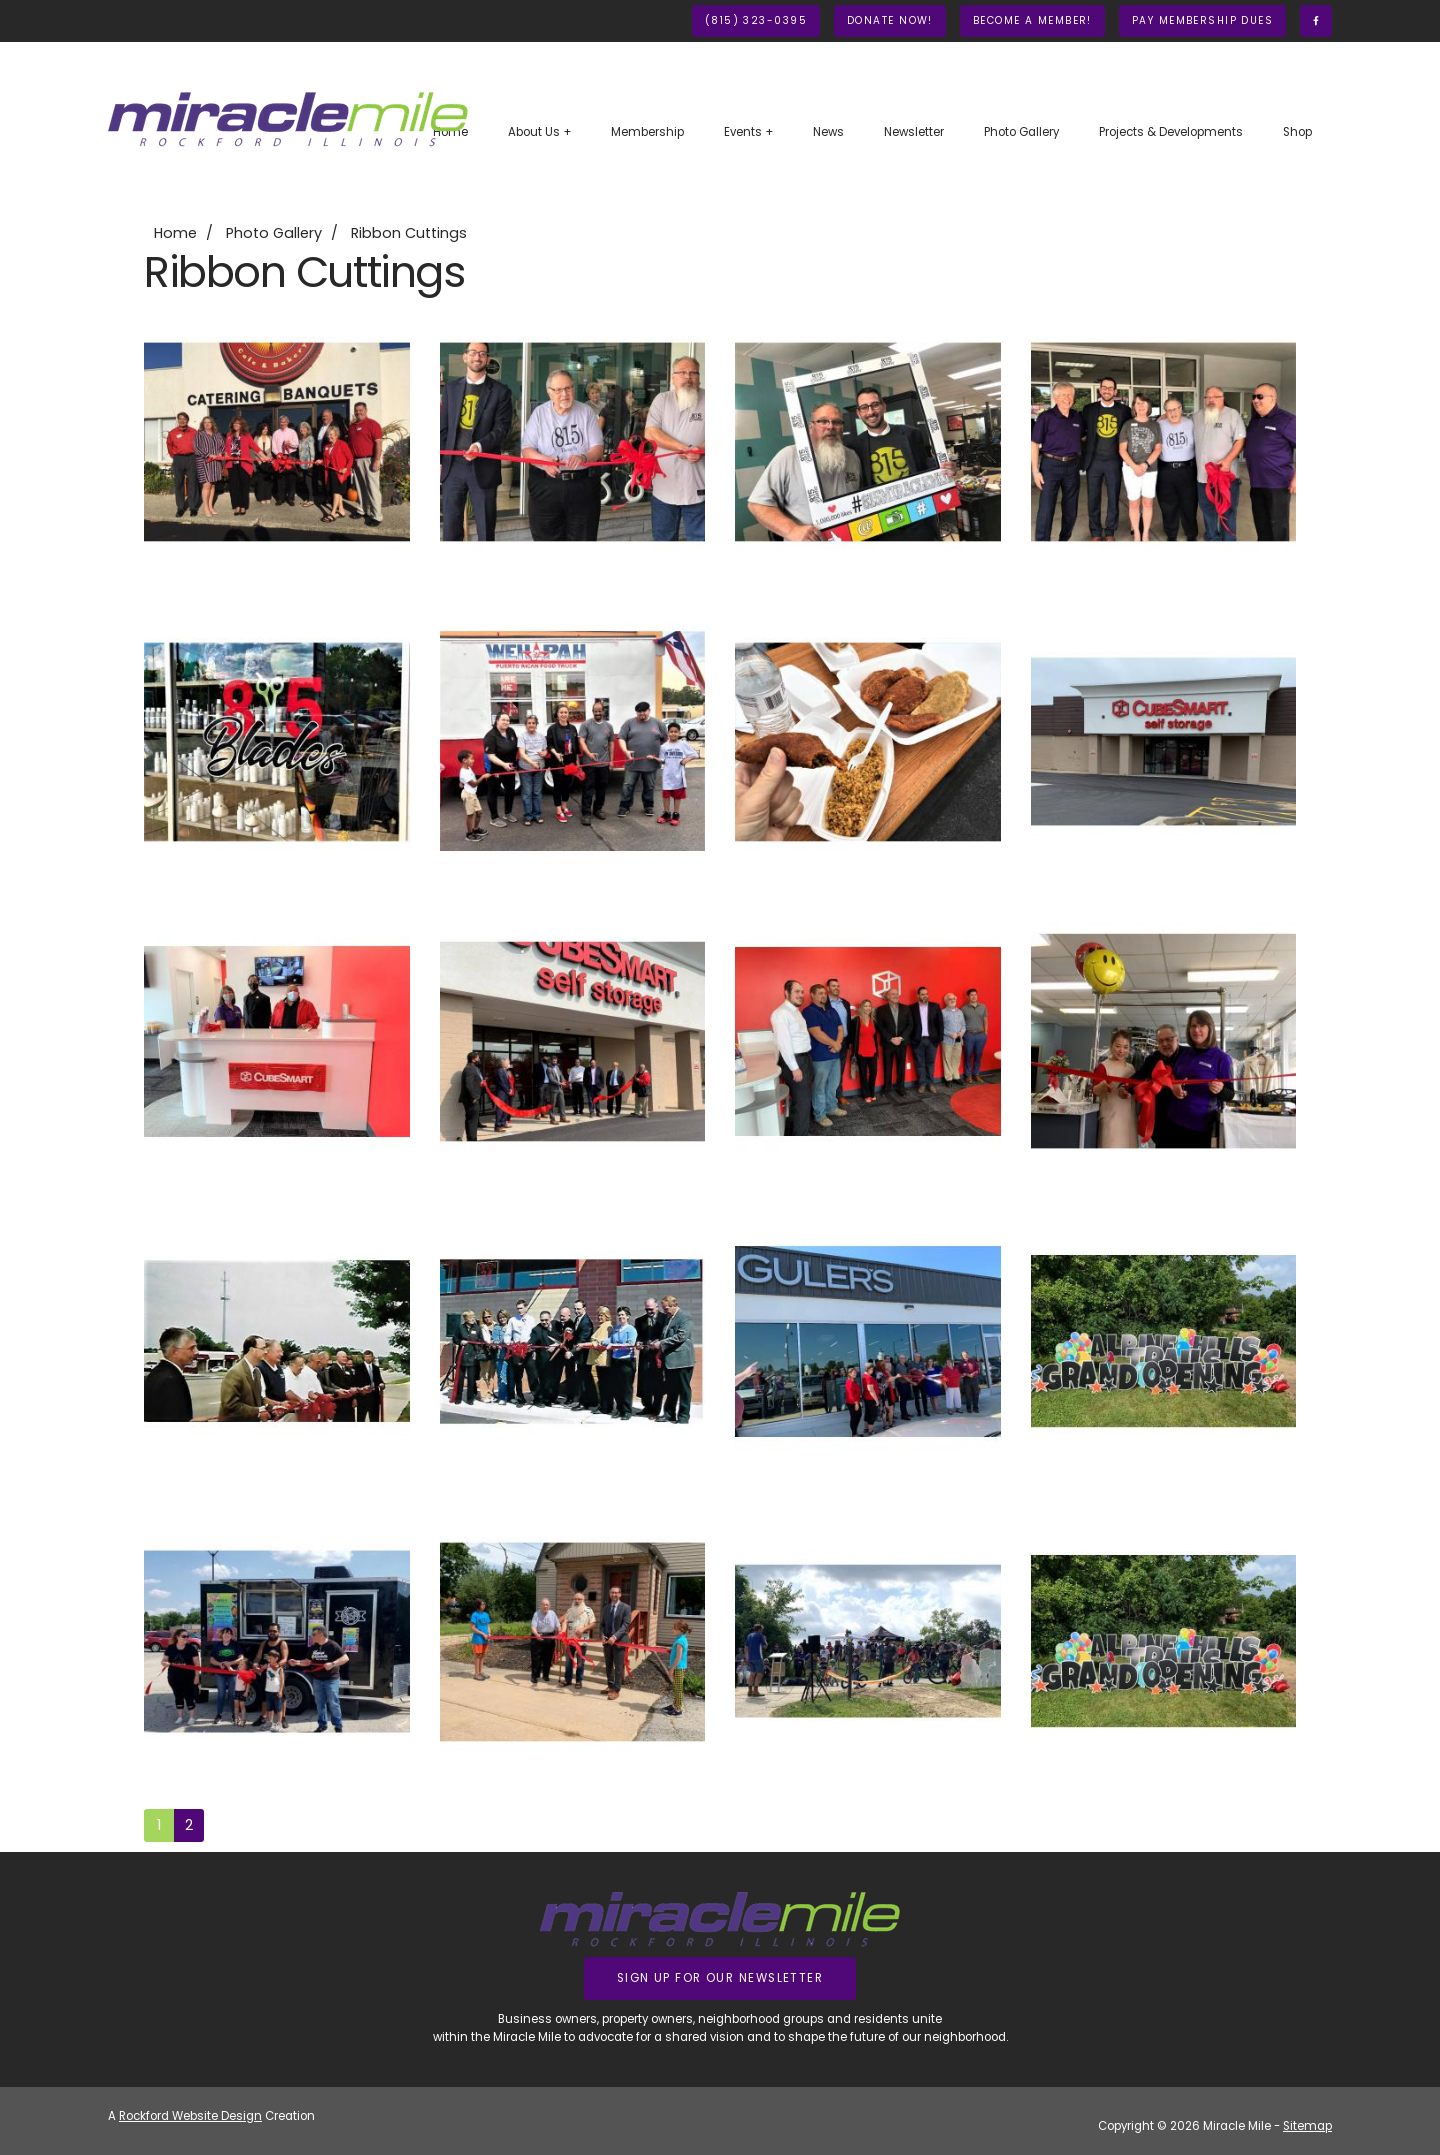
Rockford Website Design (190, 2116)
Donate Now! (890, 20)
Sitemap (1307, 2126)
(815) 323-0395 (756, 20)
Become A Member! (1032, 20)
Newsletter (914, 132)
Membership (647, 132)
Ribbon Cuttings (409, 233)
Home (175, 233)
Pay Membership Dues (1202, 20)
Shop (1297, 132)
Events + (748, 132)
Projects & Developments (1171, 132)
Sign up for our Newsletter (720, 1978)
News (828, 132)
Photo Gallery (1021, 132)
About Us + (539, 132)
